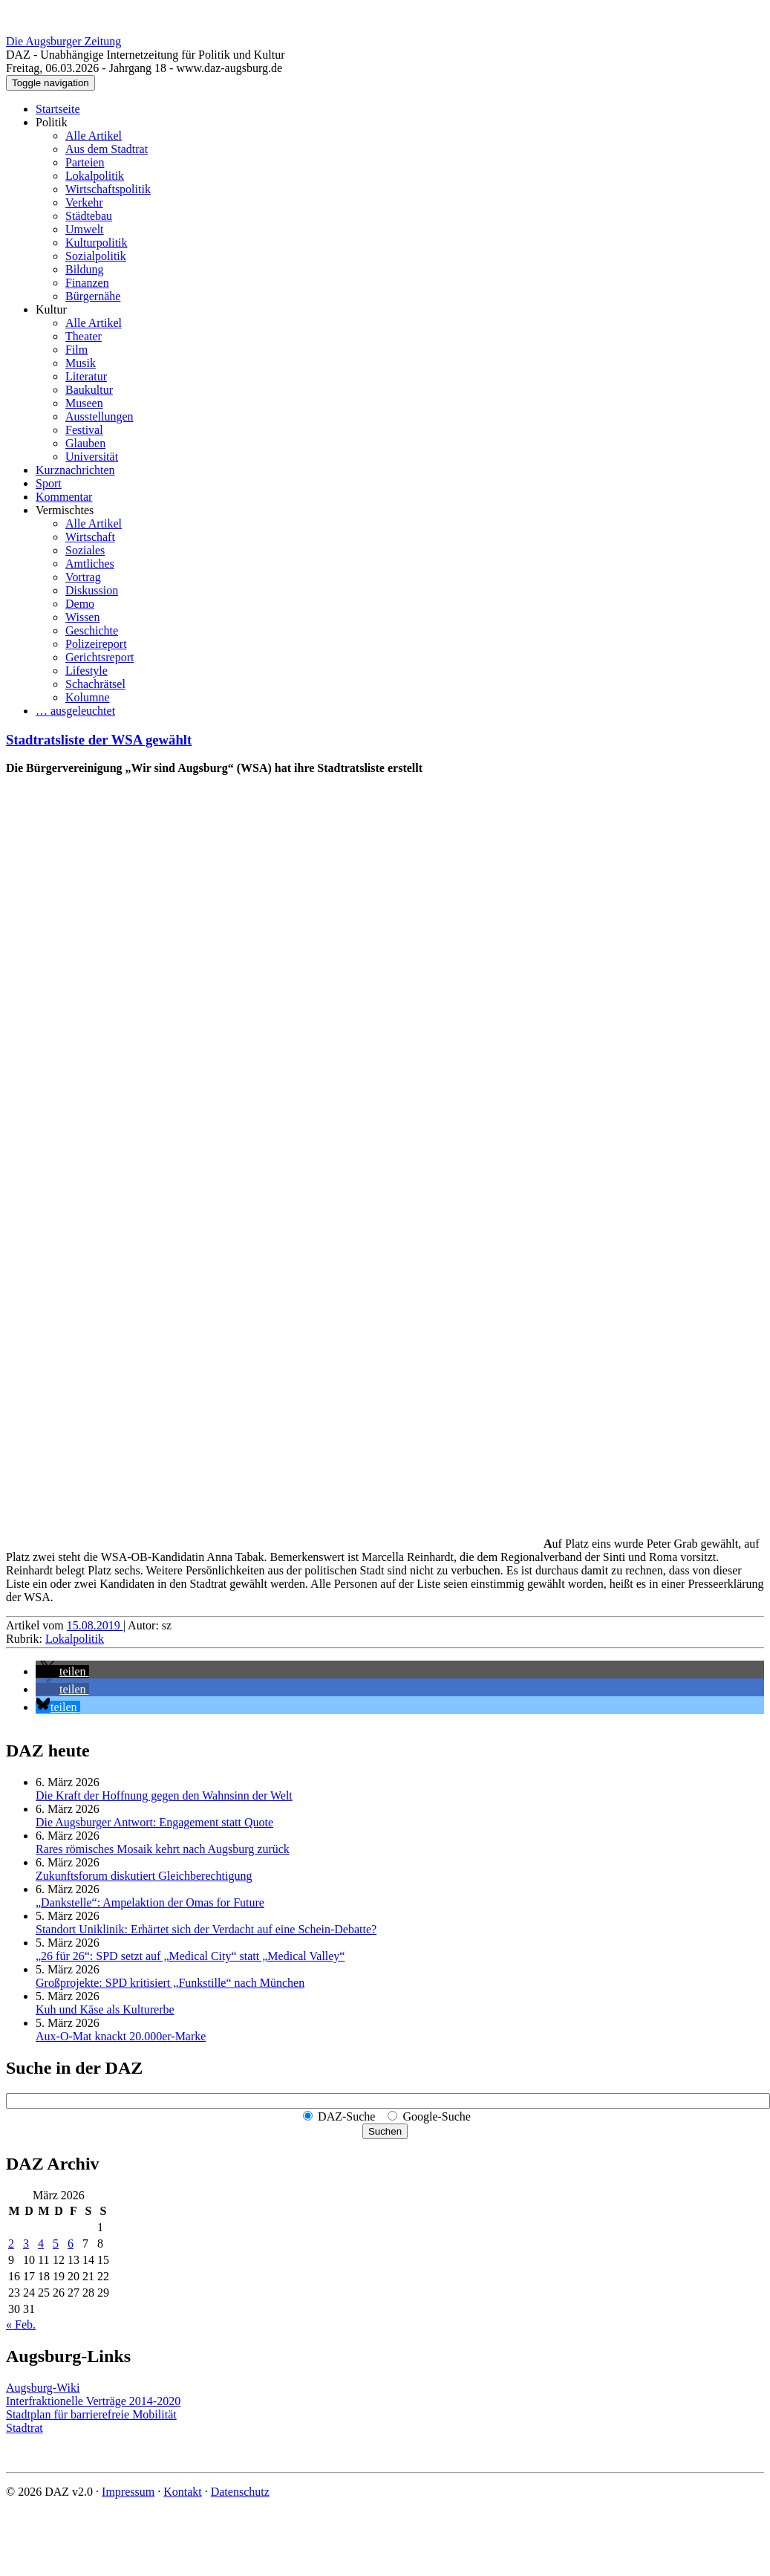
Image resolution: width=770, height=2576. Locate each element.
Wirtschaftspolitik (108, 189)
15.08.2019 (95, 1625)
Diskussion (91, 590)
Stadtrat (24, 2427)
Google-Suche (436, 2116)
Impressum (128, 2491)
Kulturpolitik (96, 242)
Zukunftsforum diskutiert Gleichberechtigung (144, 1875)
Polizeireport (96, 643)
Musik (80, 363)
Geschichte (91, 630)
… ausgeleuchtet (75, 710)
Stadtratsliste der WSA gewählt (99, 739)
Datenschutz (240, 2491)
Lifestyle (86, 670)
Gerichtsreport (99, 657)
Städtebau (88, 216)
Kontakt (182, 2491)
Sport (49, 483)
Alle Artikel (93, 135)
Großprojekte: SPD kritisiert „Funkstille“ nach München (170, 1982)
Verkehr (84, 202)
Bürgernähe (92, 296)
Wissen (82, 617)
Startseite (58, 109)
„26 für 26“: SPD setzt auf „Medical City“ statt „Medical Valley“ (190, 1956)
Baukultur (89, 389)
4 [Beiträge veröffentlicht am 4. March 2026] (41, 2243)
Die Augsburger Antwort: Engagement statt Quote (154, 1822)
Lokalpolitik (94, 175)
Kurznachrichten (75, 470)
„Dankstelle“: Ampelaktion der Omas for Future (150, 1902)
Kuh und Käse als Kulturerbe (105, 2009)
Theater (83, 336)
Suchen (385, 2131)
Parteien (84, 162)
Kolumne (87, 697)
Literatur (86, 376)
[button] (62, 1671)
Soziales (85, 550)
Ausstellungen (99, 416)
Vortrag (83, 577)
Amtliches (89, 563)
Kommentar (64, 496)
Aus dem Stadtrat (106, 149)
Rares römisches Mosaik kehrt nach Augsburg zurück (163, 1849)
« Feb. (21, 2324)
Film (76, 349)
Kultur (51, 309)
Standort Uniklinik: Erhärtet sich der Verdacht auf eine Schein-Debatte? (206, 1929)
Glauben (85, 443)
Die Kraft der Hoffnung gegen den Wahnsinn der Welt (164, 1795)
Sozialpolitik (95, 256)
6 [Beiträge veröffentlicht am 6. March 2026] (71, 2243)
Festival (84, 430)
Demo (79, 603)
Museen (84, 403)
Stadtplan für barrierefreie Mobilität (91, 2414)
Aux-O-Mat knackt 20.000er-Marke (121, 2036)
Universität (91, 456)
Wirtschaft (90, 537)
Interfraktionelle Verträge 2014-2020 (93, 2401)
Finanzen (87, 282)
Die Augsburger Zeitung (63, 41)
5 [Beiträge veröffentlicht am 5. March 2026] (56, 2243)
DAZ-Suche (346, 2116)
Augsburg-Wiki (43, 2387)
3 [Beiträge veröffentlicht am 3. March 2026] (26, 2243)
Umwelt (84, 229)
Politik (52, 122)
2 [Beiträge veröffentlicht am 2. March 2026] (11, 2243)
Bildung (84, 269)
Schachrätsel (95, 684)
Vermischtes (65, 510)
